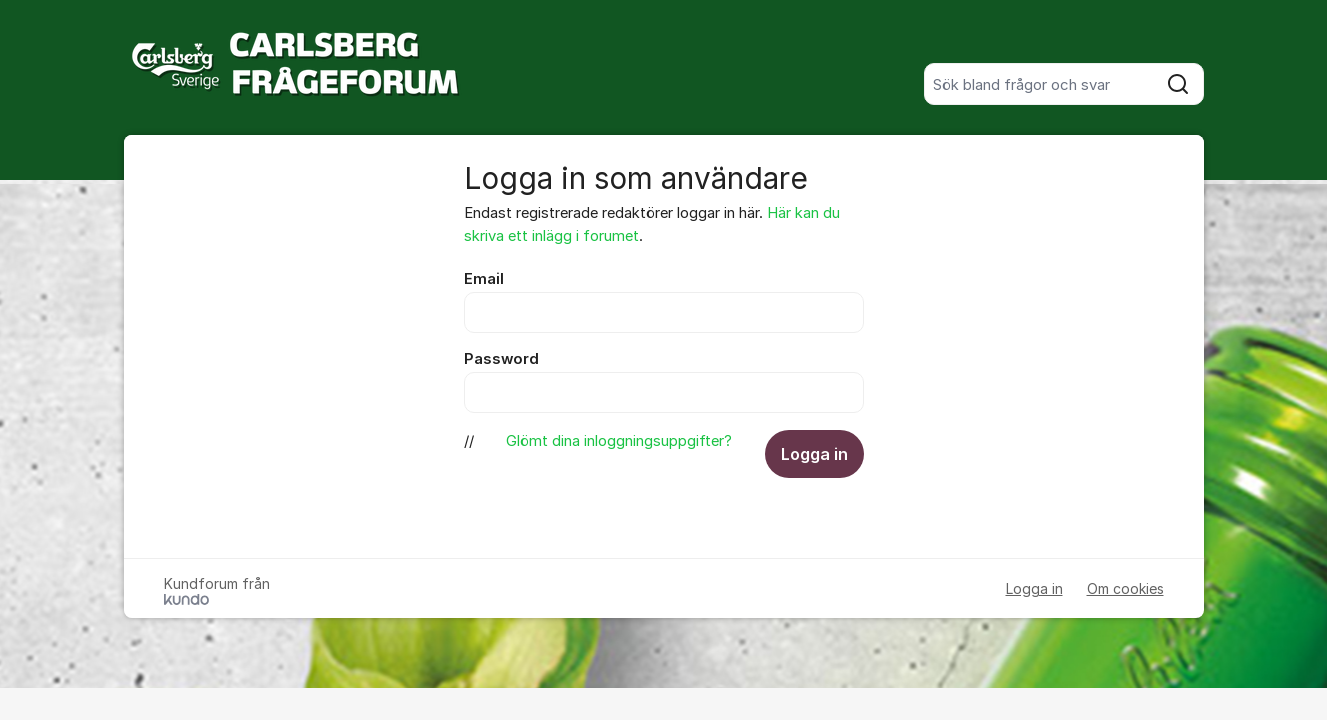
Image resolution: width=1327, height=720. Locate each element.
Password (501, 359)
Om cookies (1125, 588)
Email (484, 279)
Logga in (814, 454)
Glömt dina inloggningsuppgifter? (619, 441)
